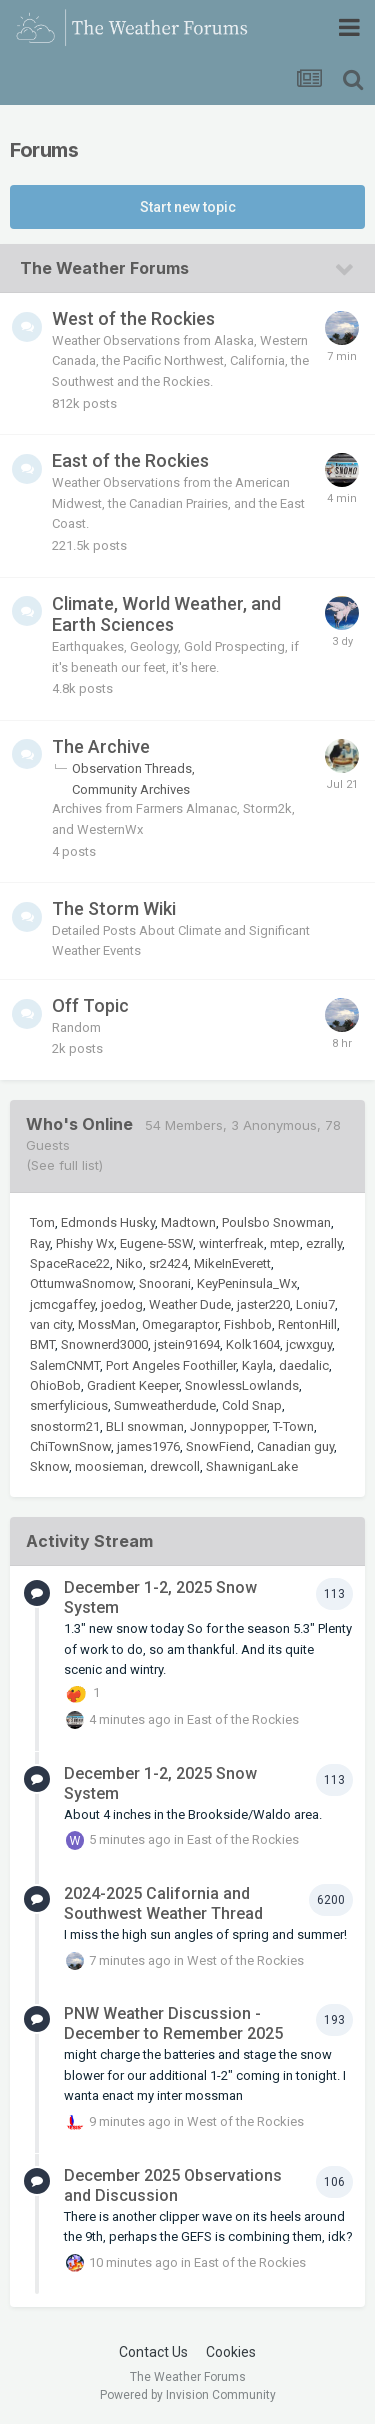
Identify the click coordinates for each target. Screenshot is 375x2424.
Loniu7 (315, 1304)
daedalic (304, 1365)
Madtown (188, 1222)
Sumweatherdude (165, 1405)
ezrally (324, 1243)
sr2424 (168, 1263)
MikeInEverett (232, 1263)
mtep (285, 1243)
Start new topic (188, 207)
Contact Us (153, 2352)
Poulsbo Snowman (276, 1222)
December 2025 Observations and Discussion (173, 2186)
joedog (122, 1304)
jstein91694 (187, 1344)
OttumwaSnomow (81, 1283)
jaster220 (263, 1304)
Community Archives (131, 789)
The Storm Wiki (114, 908)
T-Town (293, 1426)
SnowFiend (218, 1446)
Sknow (49, 1466)
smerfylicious (69, 1405)
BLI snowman (145, 1426)
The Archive (101, 746)
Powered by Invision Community (188, 2395)
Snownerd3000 (104, 1344)
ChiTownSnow (70, 1446)
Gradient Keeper (133, 1385)
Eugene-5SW (156, 1243)
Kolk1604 (253, 1344)
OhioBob (55, 1385)
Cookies (231, 2352)
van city (51, 1324)
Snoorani (165, 1283)
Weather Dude (190, 1304)
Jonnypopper (228, 1426)
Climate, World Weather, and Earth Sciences (166, 614)
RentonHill (307, 1324)
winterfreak (231, 1243)
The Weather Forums (104, 268)
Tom (42, 1222)
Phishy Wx (85, 1243)
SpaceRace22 (70, 1263)
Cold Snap (252, 1405)
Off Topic (90, 1005)
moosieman (109, 1466)
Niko (129, 1263)
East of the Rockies (130, 460)
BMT (42, 1344)
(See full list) (64, 1165)
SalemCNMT (65, 1365)
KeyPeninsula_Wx (247, 1283)
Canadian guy (295, 1446)
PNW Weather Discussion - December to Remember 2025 (173, 2024)
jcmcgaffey (62, 1304)
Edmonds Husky (108, 1222)
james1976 (148, 1446)
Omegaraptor (180, 1324)
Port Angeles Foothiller (171, 1365)
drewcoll (175, 1466)
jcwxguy (309, 1344)
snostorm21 (65, 1426)
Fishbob (248, 1324)
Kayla (257, 1365)
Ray (40, 1243)
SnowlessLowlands (242, 1385)
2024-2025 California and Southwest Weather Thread (163, 1904)
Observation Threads (132, 768)
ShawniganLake (252, 1466)
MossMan (107, 1324)
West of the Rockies (133, 318)
